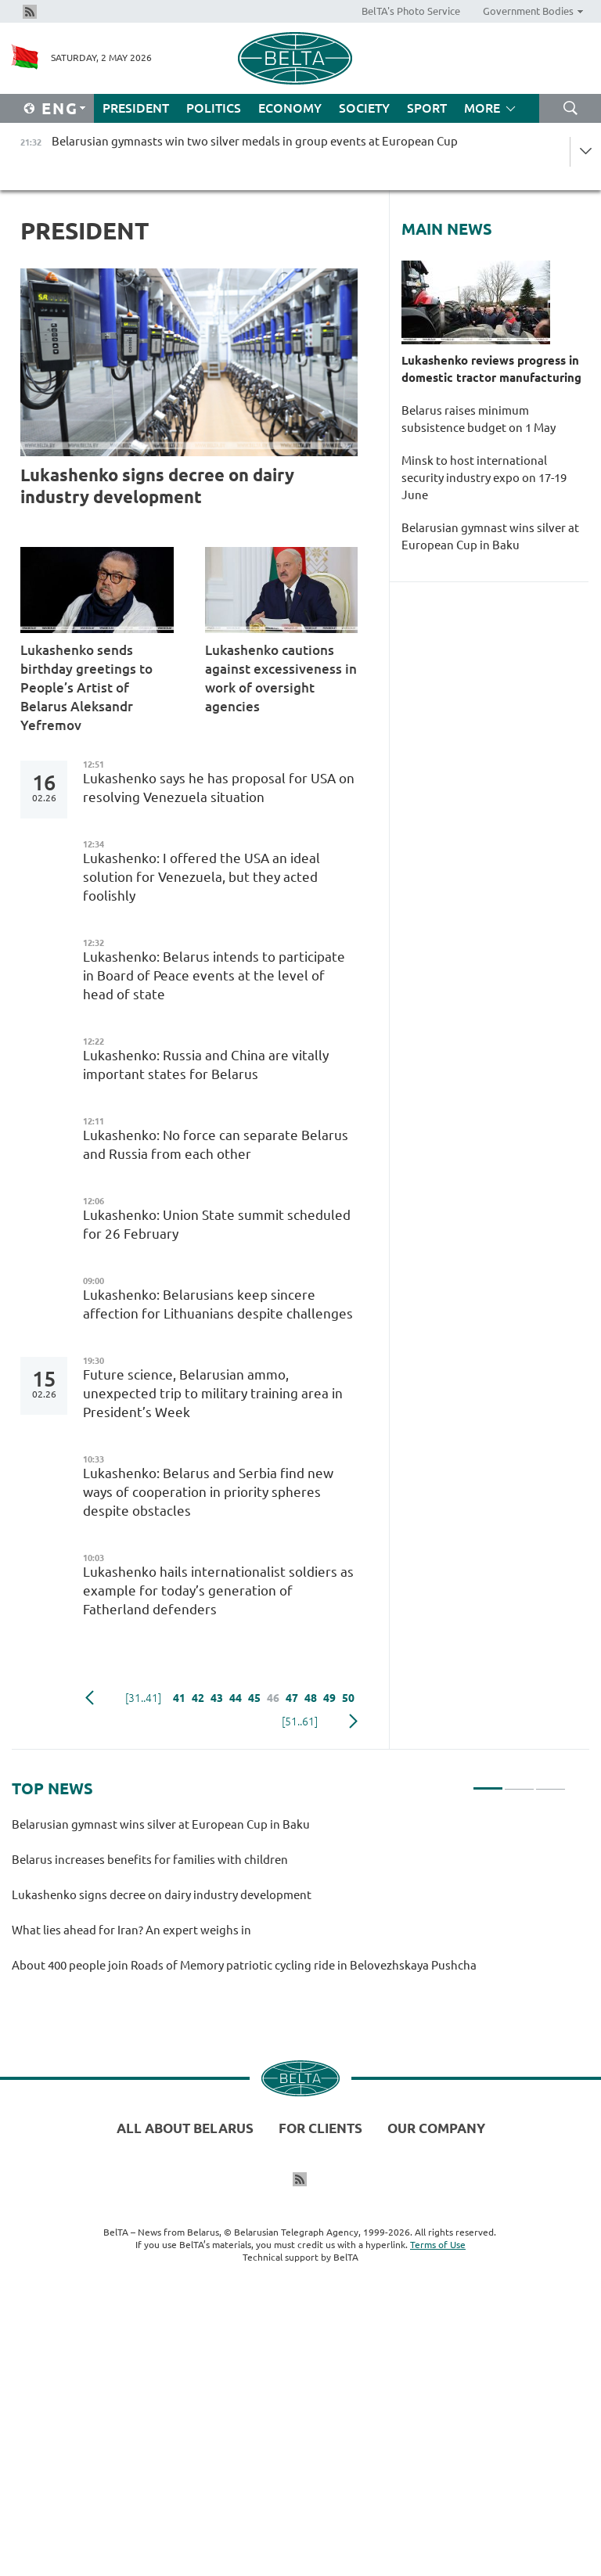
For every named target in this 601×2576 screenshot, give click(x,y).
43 (217, 1698)
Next (353, 1721)
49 (329, 1698)
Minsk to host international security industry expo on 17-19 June (484, 478)
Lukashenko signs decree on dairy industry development (157, 485)
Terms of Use (438, 2245)
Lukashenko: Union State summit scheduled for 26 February (217, 1224)
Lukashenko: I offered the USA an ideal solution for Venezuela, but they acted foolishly (201, 877)
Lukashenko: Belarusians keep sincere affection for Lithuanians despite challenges (218, 1304)
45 (254, 1698)
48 (310, 1698)
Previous (89, 1698)
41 (179, 1698)
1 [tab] (487, 1782)
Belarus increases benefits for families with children (152, 1859)
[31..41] (143, 1698)
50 (348, 1698)
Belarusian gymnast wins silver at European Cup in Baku (490, 536)
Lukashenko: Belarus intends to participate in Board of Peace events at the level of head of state (214, 975)
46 (273, 1698)
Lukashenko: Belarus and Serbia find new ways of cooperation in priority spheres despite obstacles (208, 1492)
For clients (320, 2128)
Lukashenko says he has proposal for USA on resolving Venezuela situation (218, 787)
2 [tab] (519, 1782)
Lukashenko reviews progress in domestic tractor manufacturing (491, 369)
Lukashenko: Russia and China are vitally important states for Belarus (206, 1064)
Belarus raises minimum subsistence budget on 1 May (478, 419)
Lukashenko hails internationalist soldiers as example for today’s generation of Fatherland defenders (218, 1590)
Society (364, 108)
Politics (213, 108)
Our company (436, 2128)
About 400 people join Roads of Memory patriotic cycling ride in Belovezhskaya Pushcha (246, 1965)
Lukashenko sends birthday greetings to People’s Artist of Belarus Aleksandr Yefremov (86, 687)
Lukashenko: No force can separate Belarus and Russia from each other (215, 1144)
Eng (59, 108)
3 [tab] (550, 1782)
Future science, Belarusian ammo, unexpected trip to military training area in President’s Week (213, 1393)
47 (292, 1698)
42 (198, 1698)
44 (235, 1698)
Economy (290, 108)
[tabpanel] (289, 1902)
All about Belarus (185, 2128)
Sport (427, 108)
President (136, 108)
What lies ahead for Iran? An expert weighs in (134, 1930)
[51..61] (300, 1721)
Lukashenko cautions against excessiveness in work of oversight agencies (281, 678)
